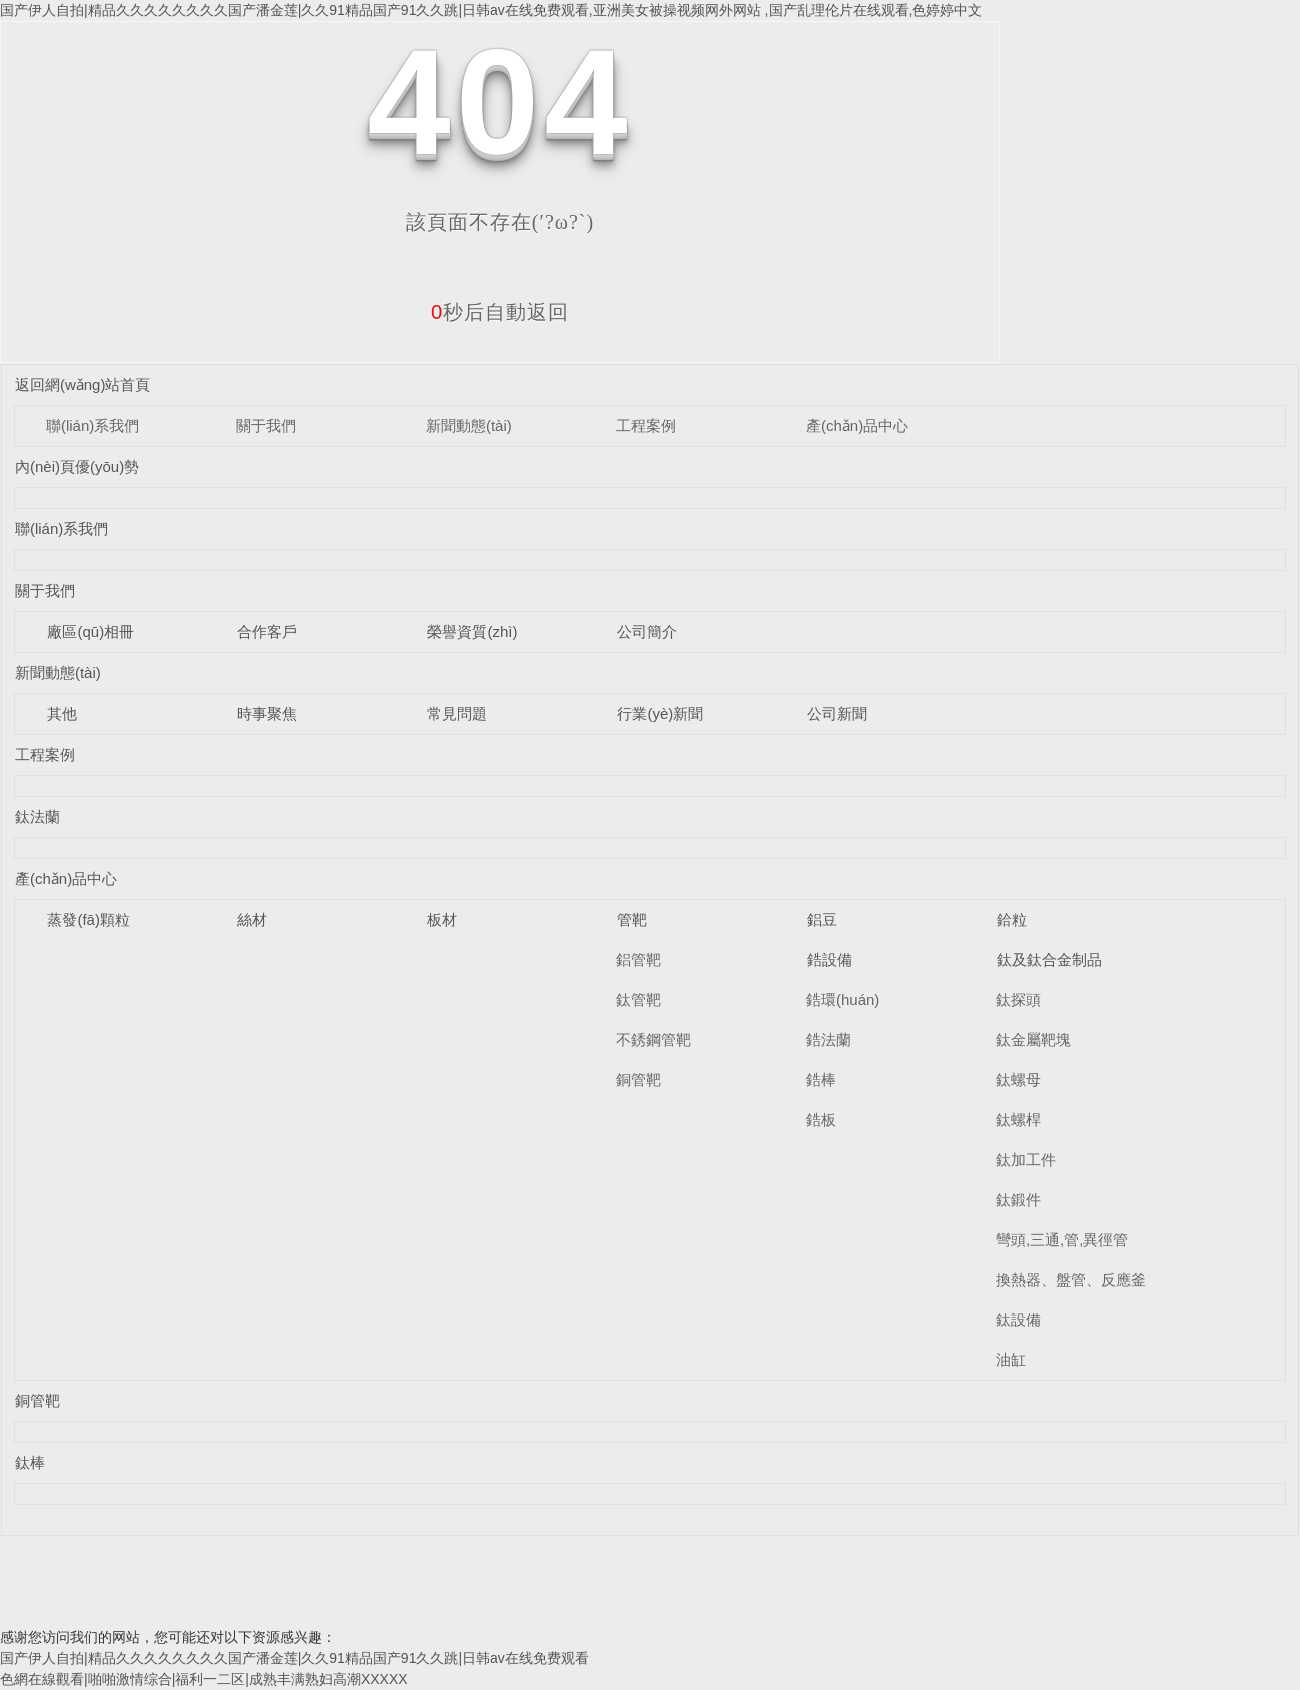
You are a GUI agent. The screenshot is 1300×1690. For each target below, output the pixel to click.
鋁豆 (822, 919)
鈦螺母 (1018, 1079)
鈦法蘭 (37, 816)
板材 (442, 919)
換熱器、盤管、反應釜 (1071, 1279)
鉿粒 (1012, 919)
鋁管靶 (638, 959)
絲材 (252, 919)
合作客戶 (267, 631)
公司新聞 (837, 713)
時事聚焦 (267, 713)
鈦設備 (1018, 1319)
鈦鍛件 (1018, 1199)
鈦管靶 (638, 999)
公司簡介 (647, 631)
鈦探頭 (1018, 999)
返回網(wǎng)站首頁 (83, 384)
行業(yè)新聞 (660, 713)
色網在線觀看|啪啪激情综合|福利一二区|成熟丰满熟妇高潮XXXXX (204, 1679)
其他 (62, 713)
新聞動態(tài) (469, 425)
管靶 (632, 919)
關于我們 (266, 425)
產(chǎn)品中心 (857, 425)
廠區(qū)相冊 (90, 631)
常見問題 (457, 713)
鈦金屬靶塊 (1033, 1039)
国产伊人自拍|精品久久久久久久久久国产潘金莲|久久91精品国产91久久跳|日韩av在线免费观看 (294, 1658)
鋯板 (821, 1119)
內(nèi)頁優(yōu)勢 (77, 466)
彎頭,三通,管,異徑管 (1062, 1239)
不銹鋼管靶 (653, 1039)
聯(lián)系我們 (92, 425)
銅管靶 (638, 1079)
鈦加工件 (1026, 1159)
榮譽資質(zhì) (472, 631)
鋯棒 (821, 1079)
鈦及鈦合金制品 (1049, 959)
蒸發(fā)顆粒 (88, 919)
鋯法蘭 (828, 1039)
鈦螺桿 (1018, 1119)
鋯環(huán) (842, 999)
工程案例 (646, 425)
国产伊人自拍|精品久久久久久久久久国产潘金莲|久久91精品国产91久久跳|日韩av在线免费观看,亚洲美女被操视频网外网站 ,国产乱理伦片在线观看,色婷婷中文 (491, 10)
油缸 (1011, 1359)
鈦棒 (30, 1462)
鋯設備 (829, 959)
